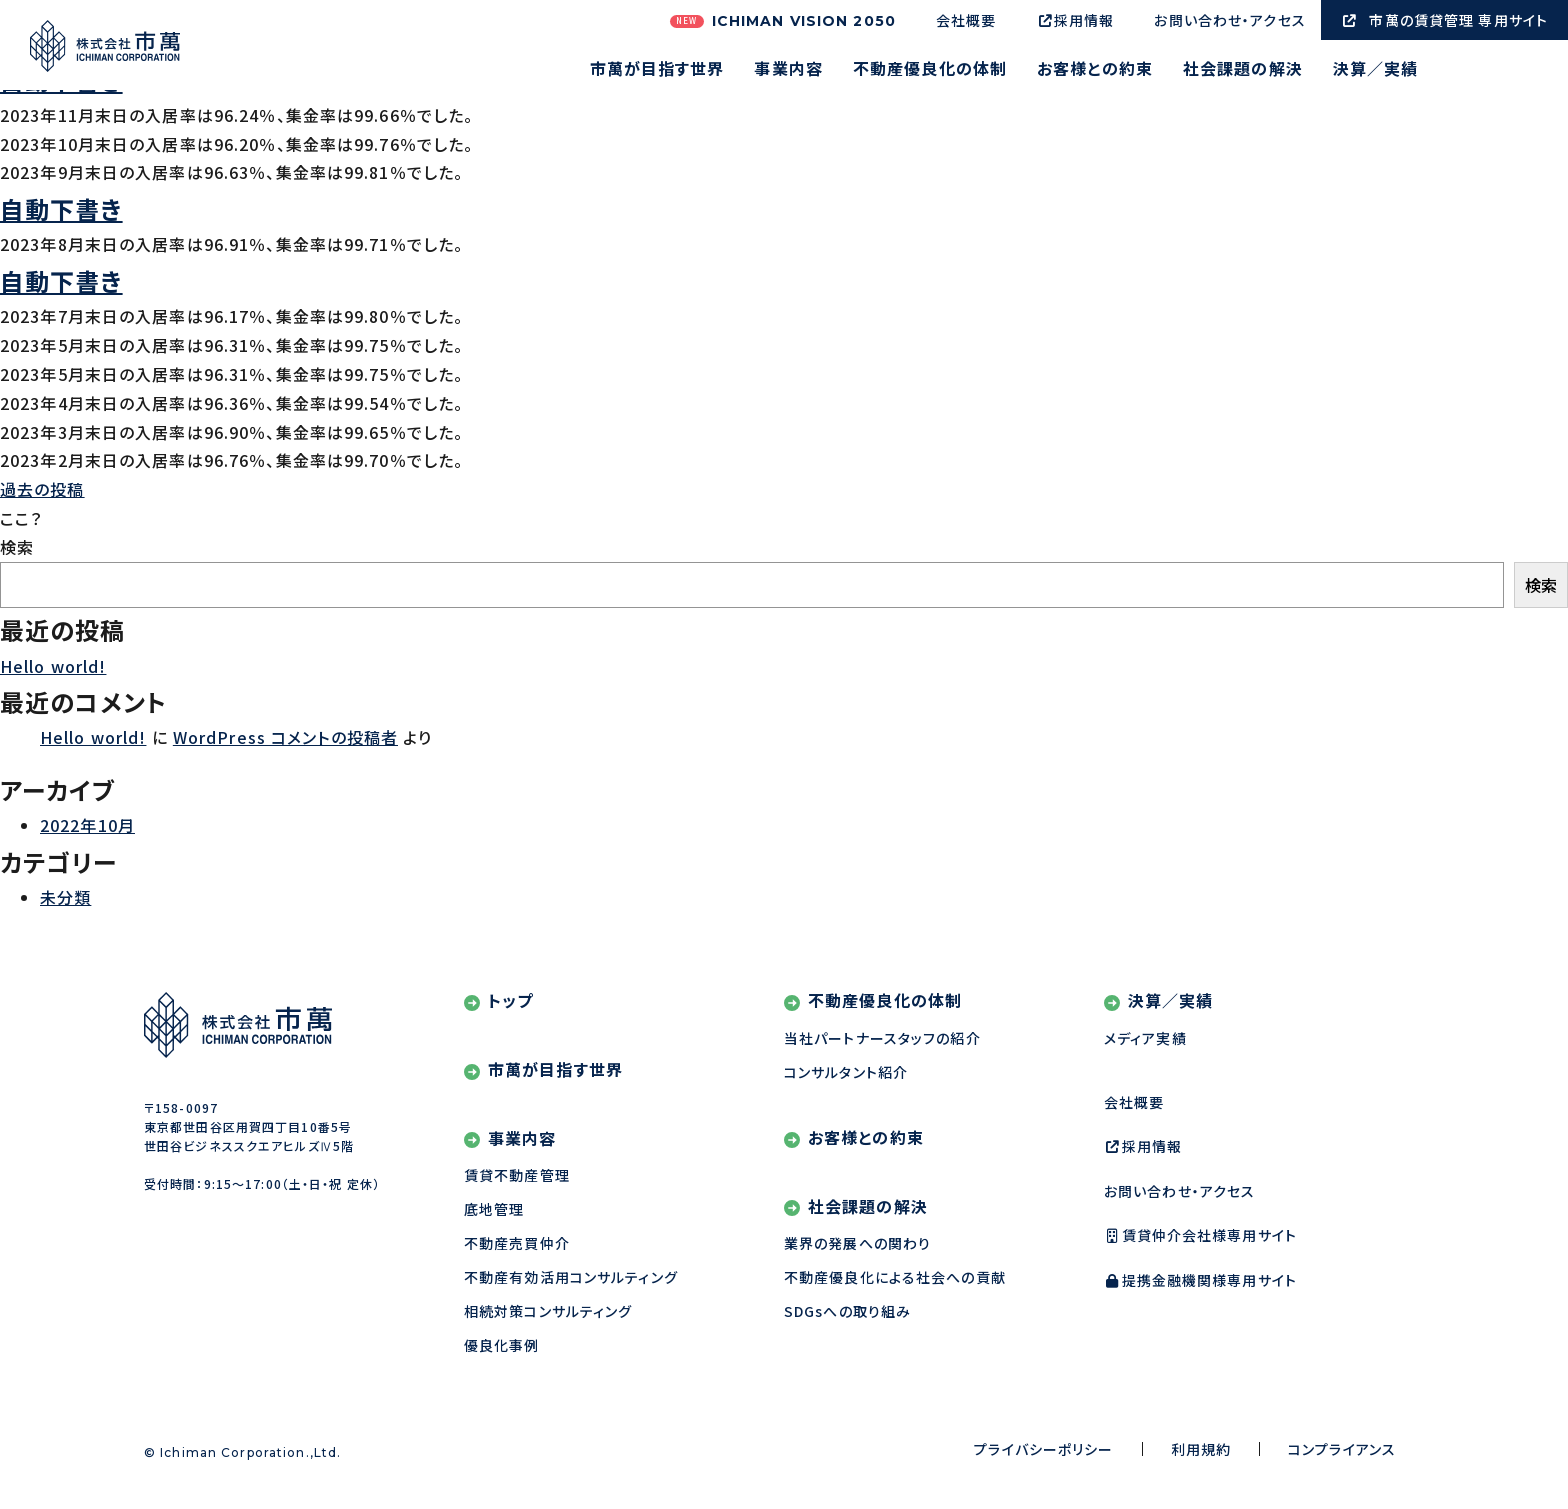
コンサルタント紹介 (846, 1072)
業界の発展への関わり (857, 1243)
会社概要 (966, 20)
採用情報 (1075, 20)
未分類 (65, 897)
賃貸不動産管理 (517, 1175)
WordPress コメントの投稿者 (285, 737)
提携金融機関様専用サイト (1200, 1280)
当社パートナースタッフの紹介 (882, 1038)
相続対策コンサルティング (548, 1311)
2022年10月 (87, 825)
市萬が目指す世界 (657, 70)
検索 (17, 547)
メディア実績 (1145, 1038)
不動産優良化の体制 (930, 70)
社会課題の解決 (1243, 70)
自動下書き (61, 208)
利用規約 (1201, 1449)
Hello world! (53, 666)
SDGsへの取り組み (847, 1311)
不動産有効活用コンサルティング (571, 1277)
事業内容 (788, 70)
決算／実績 (1376, 70)
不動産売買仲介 (517, 1243)
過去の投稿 (42, 489)
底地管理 (494, 1209)
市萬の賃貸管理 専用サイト (1444, 20)
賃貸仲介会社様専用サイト (1200, 1235)
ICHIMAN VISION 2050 (783, 21)
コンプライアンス (1342, 1449)
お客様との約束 (1095, 70)
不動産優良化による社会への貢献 (895, 1277)
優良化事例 (502, 1345)
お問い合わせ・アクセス (1229, 20)
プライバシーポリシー (1043, 1449)
